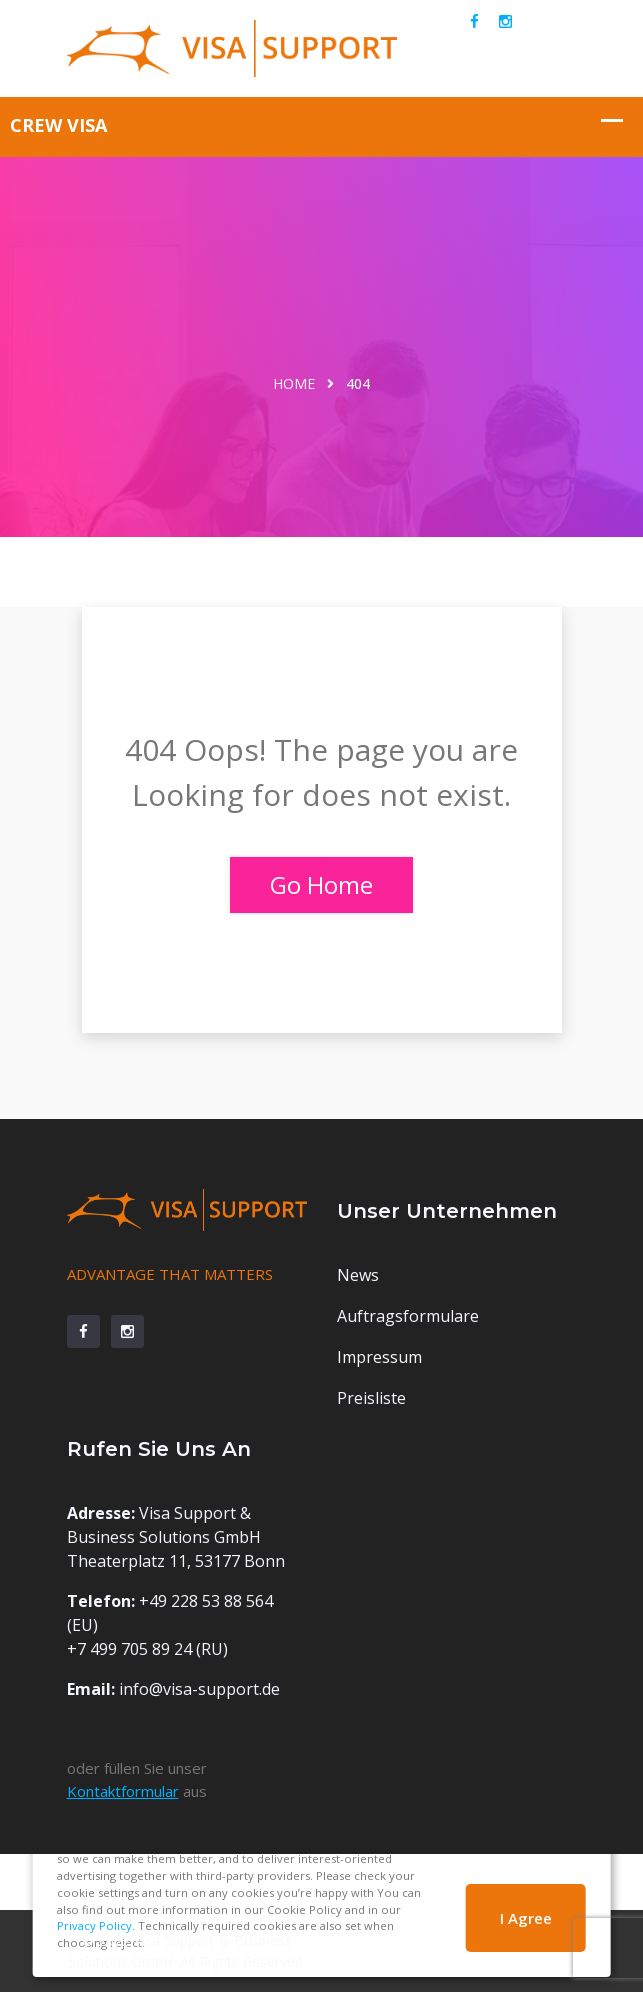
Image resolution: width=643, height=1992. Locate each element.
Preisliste (371, 1398)
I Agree (526, 1918)
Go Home (321, 884)
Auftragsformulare (408, 1316)
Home (294, 383)
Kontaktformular (123, 1791)
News (358, 1275)
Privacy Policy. (96, 1925)
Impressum (379, 1357)
